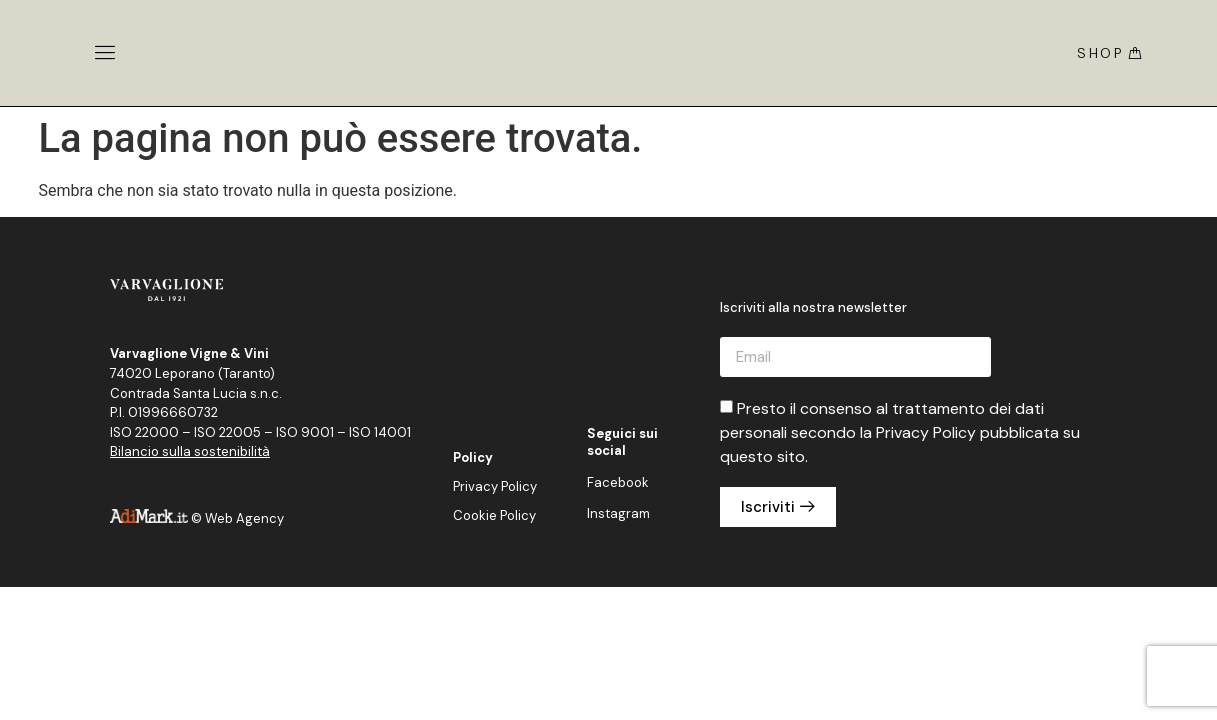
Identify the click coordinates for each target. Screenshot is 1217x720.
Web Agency (244, 518)
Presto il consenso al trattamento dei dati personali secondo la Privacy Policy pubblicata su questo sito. (900, 432)
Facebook (618, 482)
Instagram (618, 513)
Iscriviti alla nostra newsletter (813, 308)
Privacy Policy (495, 486)
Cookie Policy (494, 515)
